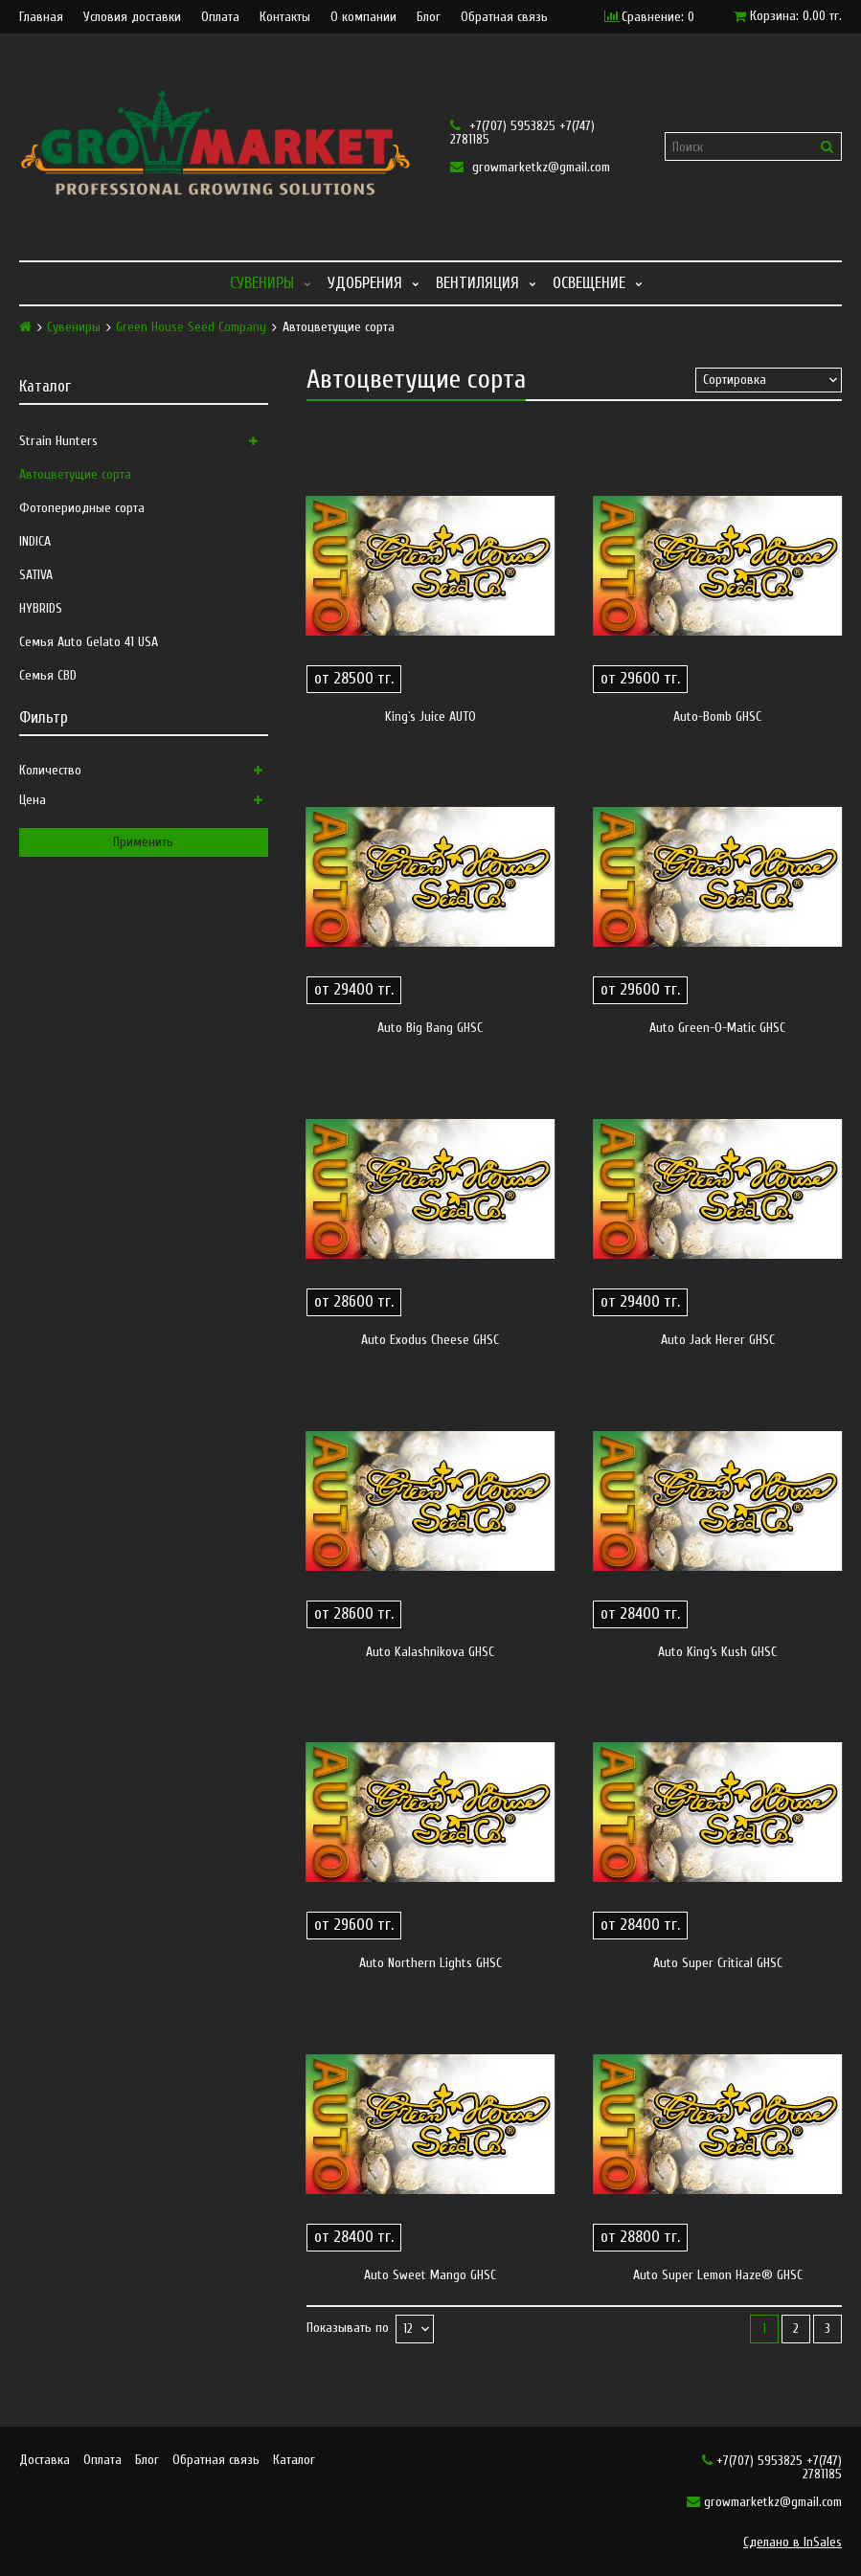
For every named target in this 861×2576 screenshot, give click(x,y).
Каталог (294, 2460)
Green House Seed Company (191, 327)
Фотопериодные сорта (82, 508)
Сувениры (262, 283)
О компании (363, 17)
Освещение (589, 283)
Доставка (44, 2460)
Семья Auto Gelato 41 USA (88, 642)
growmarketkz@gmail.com (530, 167)
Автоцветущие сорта (75, 474)
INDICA (35, 541)
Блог (429, 17)
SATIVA (36, 575)
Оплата (220, 17)
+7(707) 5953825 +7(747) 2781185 (522, 132)
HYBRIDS (40, 608)
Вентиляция (477, 283)
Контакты (285, 17)
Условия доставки (132, 17)
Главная (41, 17)
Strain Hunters (58, 441)
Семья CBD (48, 675)
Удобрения (365, 283)
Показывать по (347, 2328)
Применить (143, 842)
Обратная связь (504, 17)
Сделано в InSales (792, 2542)
